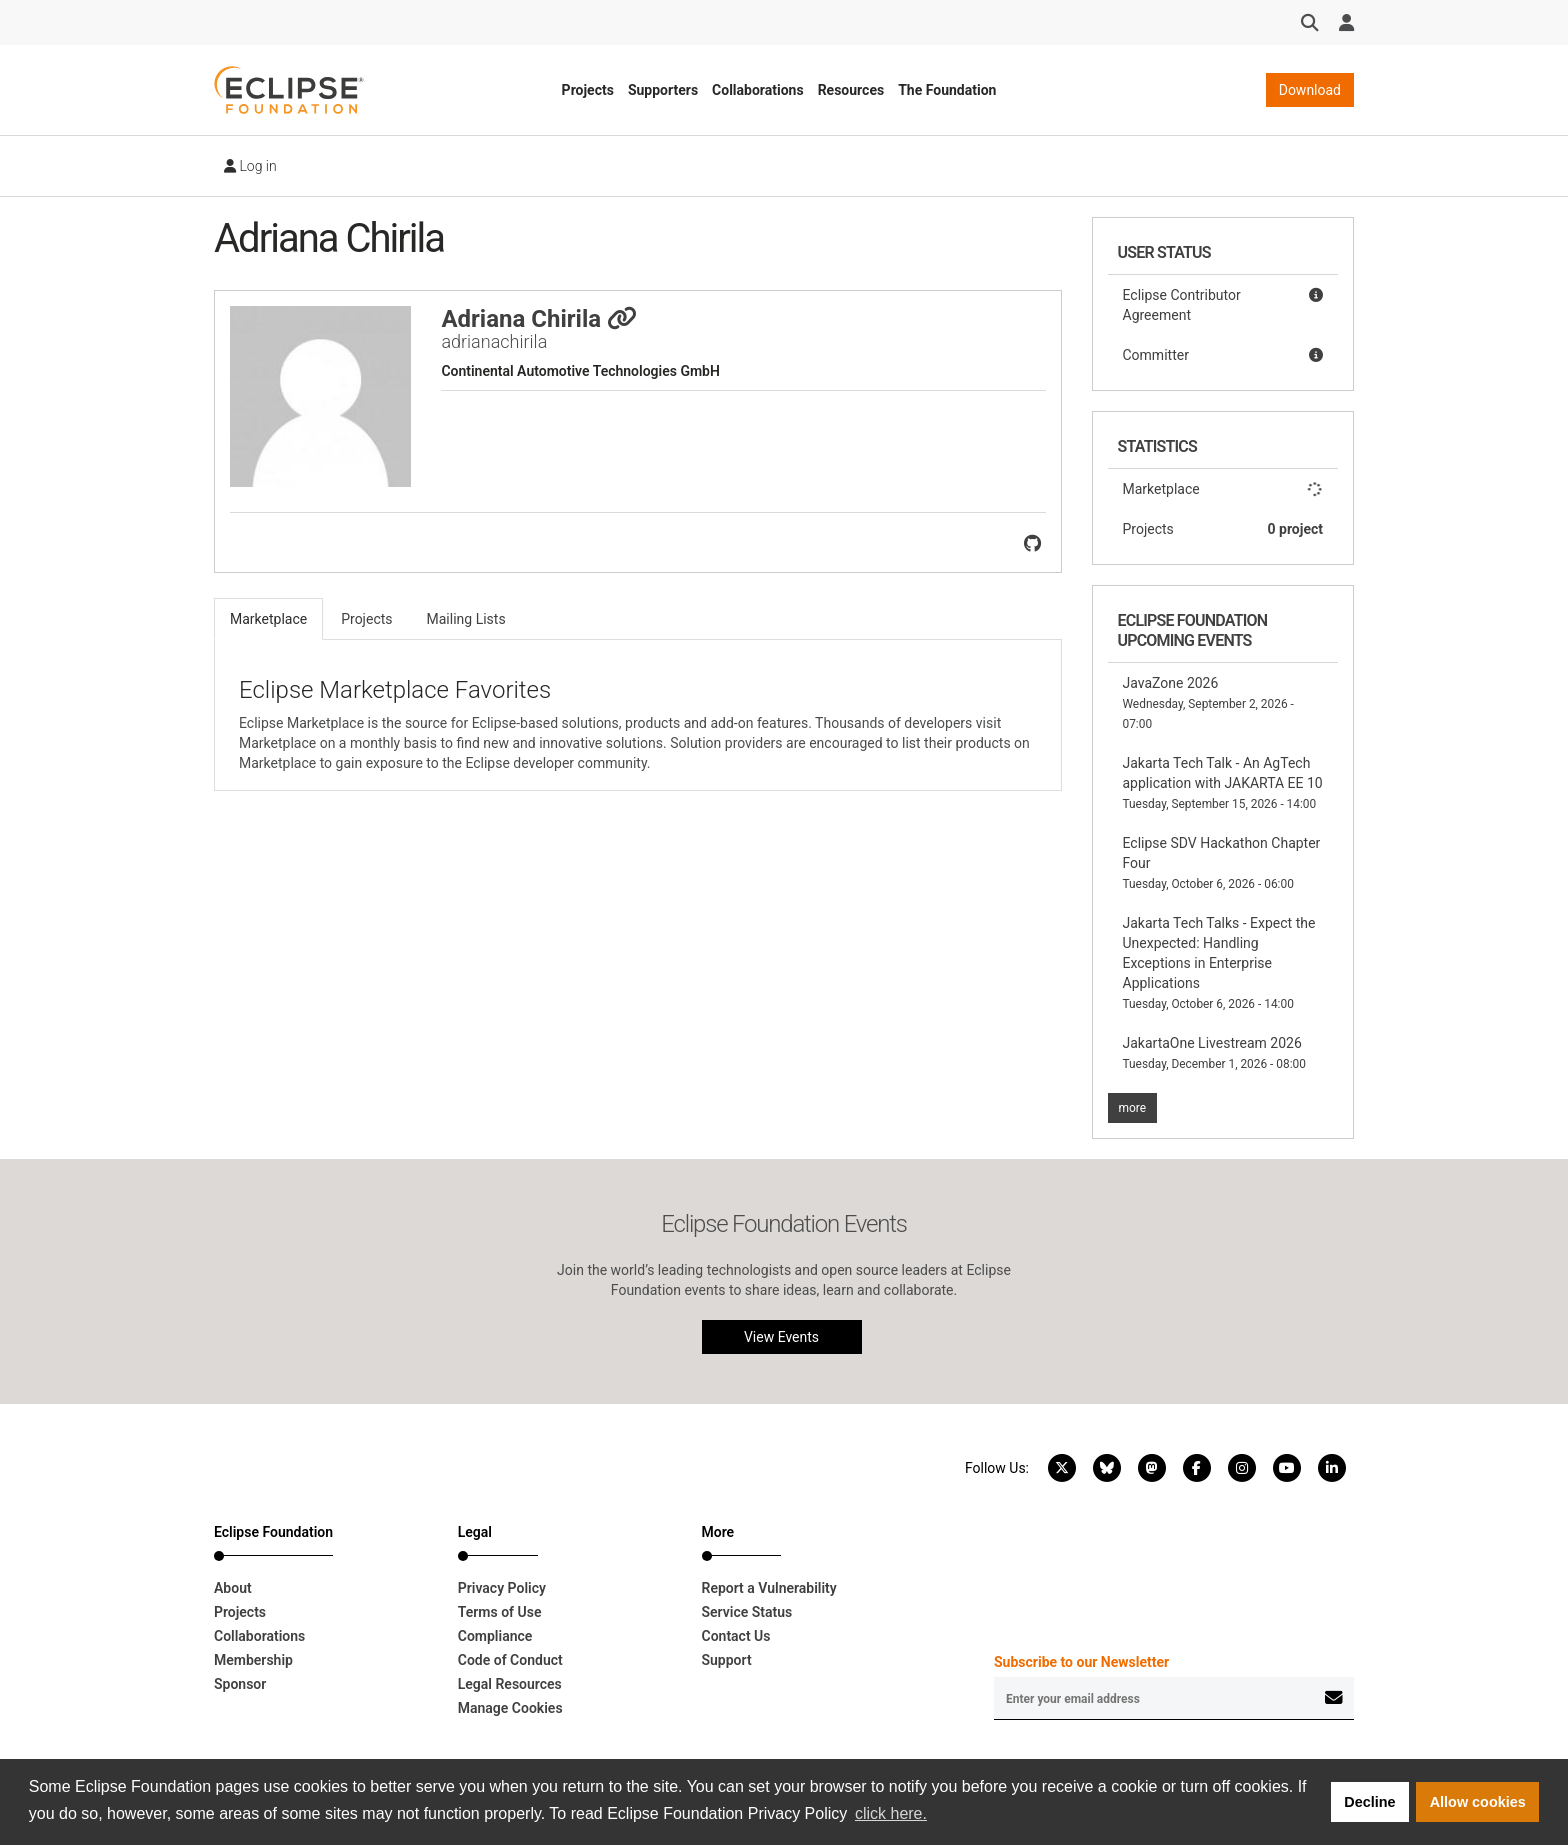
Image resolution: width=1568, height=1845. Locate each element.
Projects (588, 90)
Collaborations (758, 90)
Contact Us (736, 1636)
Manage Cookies (510, 1708)
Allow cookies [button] (1478, 1802)
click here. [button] (891, 1813)
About (233, 1588)
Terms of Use (500, 1612)
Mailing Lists (466, 619)
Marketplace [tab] (268, 619)
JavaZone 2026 (1208, 703)
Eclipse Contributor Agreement (1223, 304)
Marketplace (1223, 489)
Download (1310, 90)
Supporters (663, 90)
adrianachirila (494, 341)
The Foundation (947, 90)
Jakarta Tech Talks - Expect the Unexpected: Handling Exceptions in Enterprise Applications (1219, 963)
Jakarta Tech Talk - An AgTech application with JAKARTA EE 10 (1223, 783)
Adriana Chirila (539, 319)
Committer (1223, 355)
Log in (250, 166)
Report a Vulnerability (769, 1588)
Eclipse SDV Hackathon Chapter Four (1222, 863)
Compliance (495, 1636)
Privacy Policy (502, 1588)
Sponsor (240, 1684)
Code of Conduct (510, 1660)
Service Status (747, 1612)
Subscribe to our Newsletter (1081, 1662)
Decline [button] (1369, 1802)
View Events (781, 1337)
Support (727, 1660)
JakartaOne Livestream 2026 (1214, 1053)
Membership (253, 1660)
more (1133, 1108)
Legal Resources (510, 1684)
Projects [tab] (366, 619)
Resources (851, 90)
